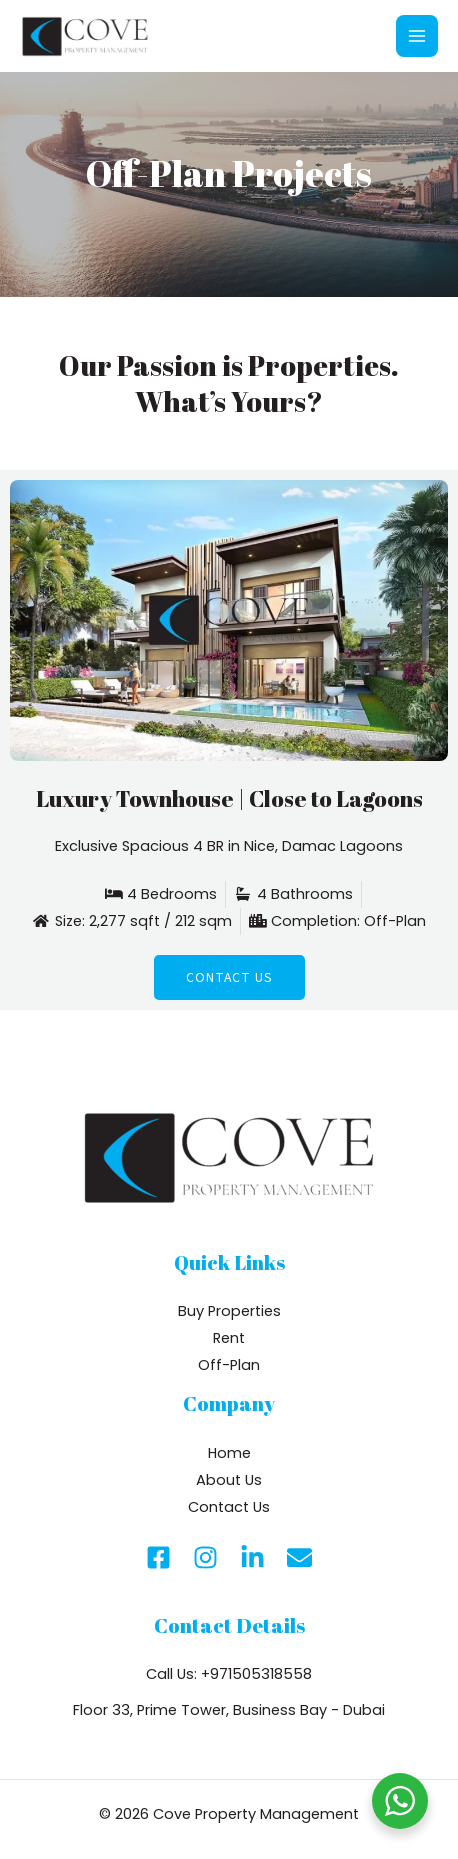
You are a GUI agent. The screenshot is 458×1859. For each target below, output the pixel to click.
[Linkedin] (252, 1557)
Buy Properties (229, 1311)
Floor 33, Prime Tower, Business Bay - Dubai (229, 1710)
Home (229, 1453)
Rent (229, 1338)
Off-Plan (229, 1365)
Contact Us (229, 1507)
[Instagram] (205, 1557)
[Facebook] (158, 1557)
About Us (229, 1480)
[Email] (299, 1557)
